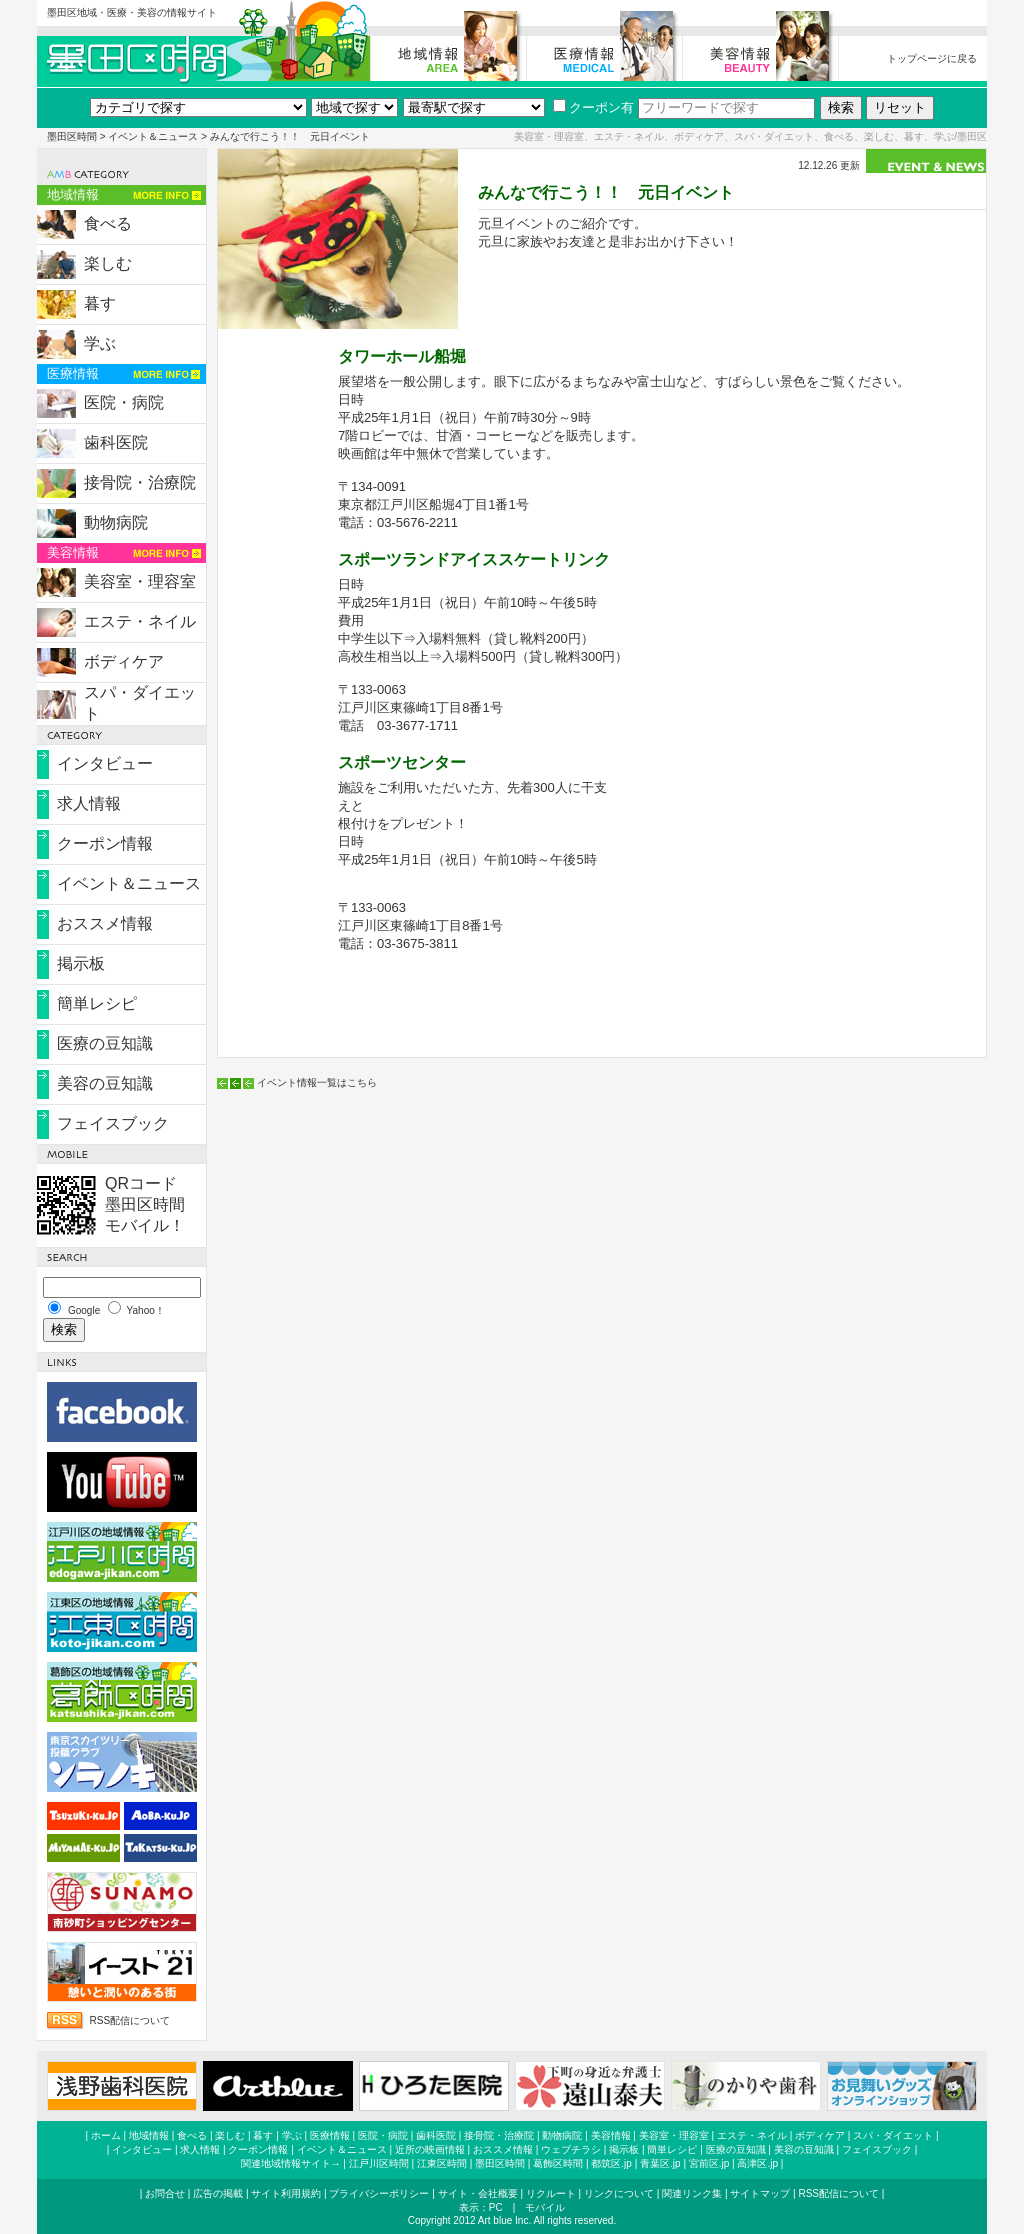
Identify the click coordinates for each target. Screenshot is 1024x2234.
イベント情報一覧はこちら (317, 1082)
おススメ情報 (105, 923)
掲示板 (81, 963)
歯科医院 (116, 442)
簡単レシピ (97, 1003)
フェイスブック (113, 1123)
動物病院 (116, 522)
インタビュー (105, 763)
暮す (100, 303)
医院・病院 (124, 402)
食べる (108, 223)
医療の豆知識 (105, 1043)
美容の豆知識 (105, 1083)
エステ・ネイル (140, 621)
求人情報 (89, 803)
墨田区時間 (72, 136)
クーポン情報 (105, 843)
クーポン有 (593, 107)
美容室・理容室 (140, 581)
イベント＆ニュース (153, 136)
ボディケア (124, 661)
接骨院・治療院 (140, 482)
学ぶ (100, 343)
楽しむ (108, 263)
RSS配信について (130, 2020)
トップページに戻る (932, 58)
